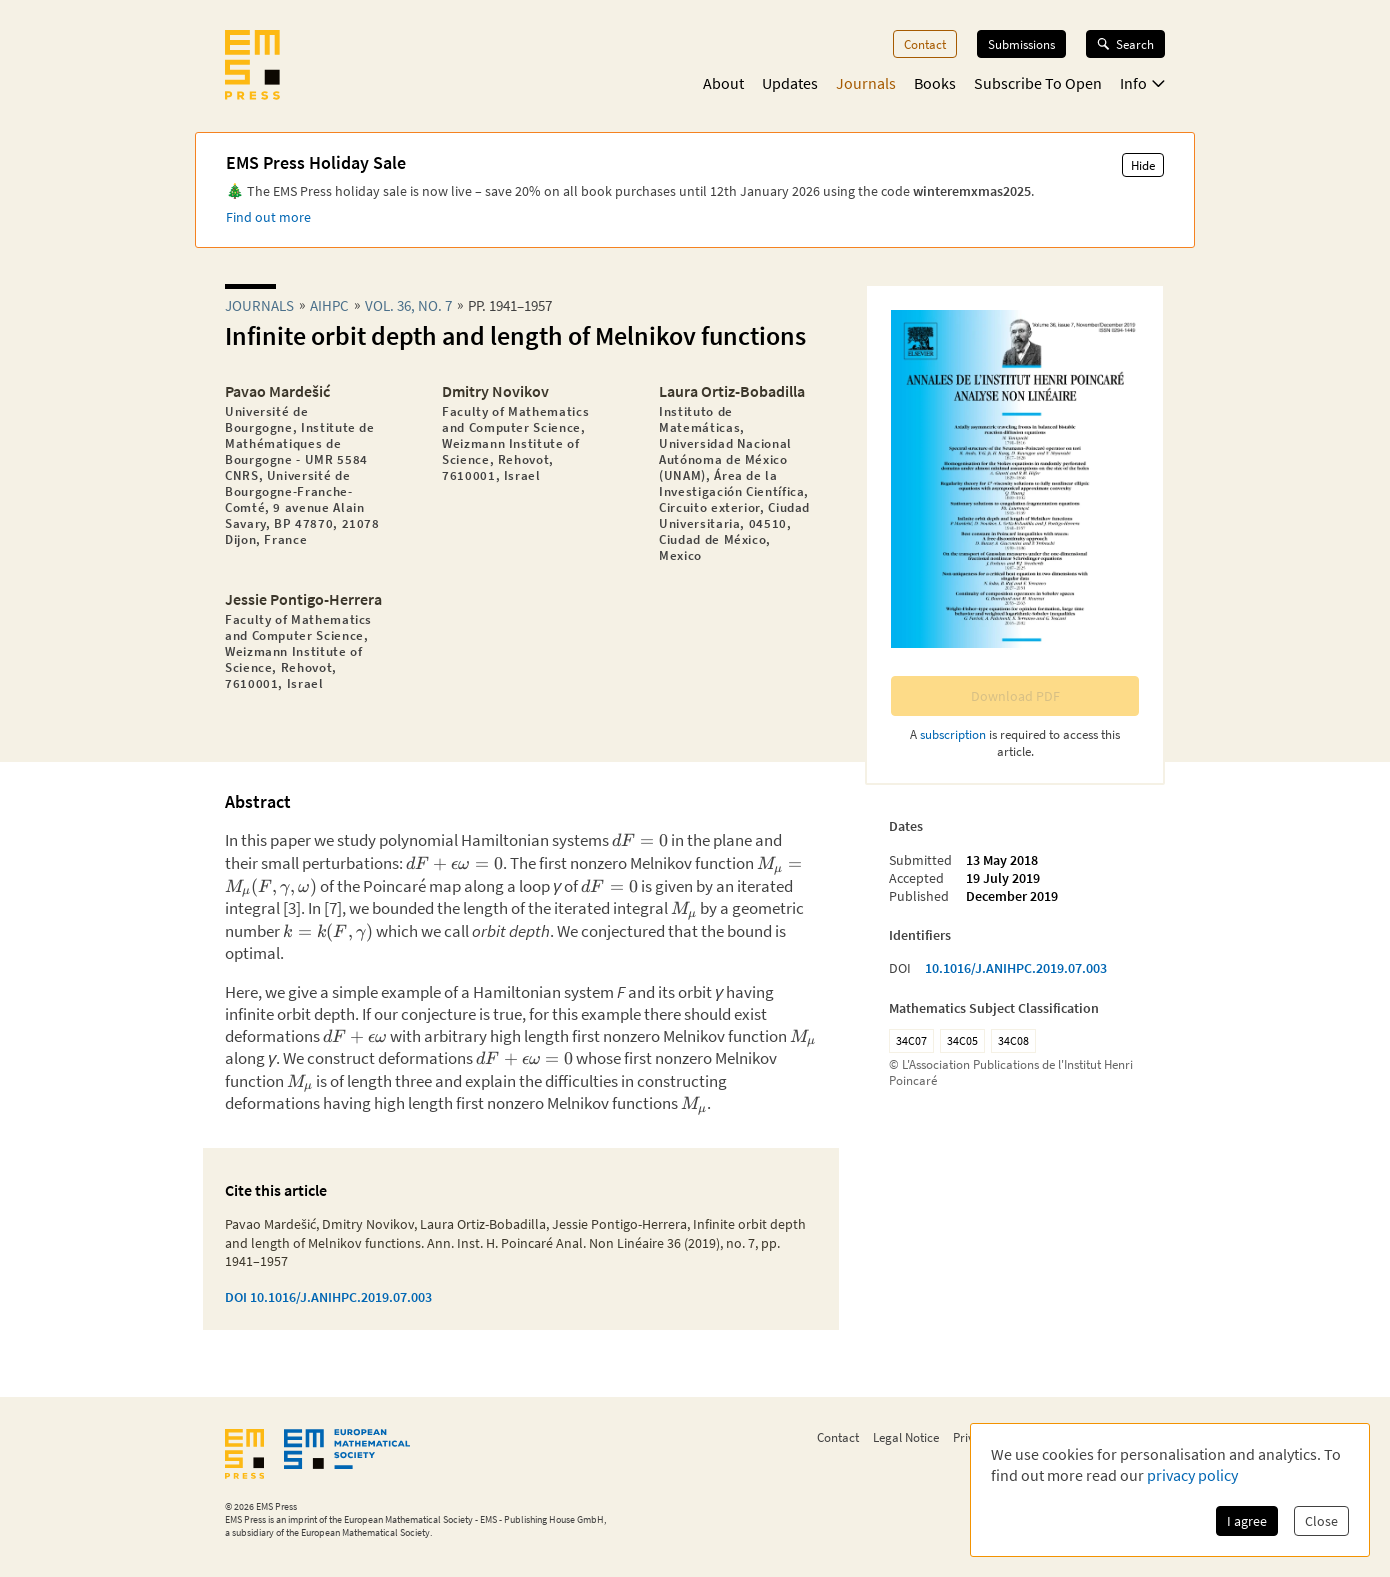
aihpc (329, 305)
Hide (1143, 165)
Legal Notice (906, 1437)
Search (1125, 44)
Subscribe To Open (1038, 83)
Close (1321, 1521)
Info (1142, 83)
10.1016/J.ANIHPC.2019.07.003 (1016, 968)
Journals (866, 83)
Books (935, 83)
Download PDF (1015, 696)
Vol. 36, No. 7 (408, 305)
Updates (790, 83)
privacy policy (1192, 1475)
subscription (953, 734)
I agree (1247, 1521)
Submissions (1021, 44)
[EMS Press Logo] (252, 67)
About (723, 83)
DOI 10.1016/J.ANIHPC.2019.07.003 (328, 1297)
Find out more (268, 217)
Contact (925, 44)
